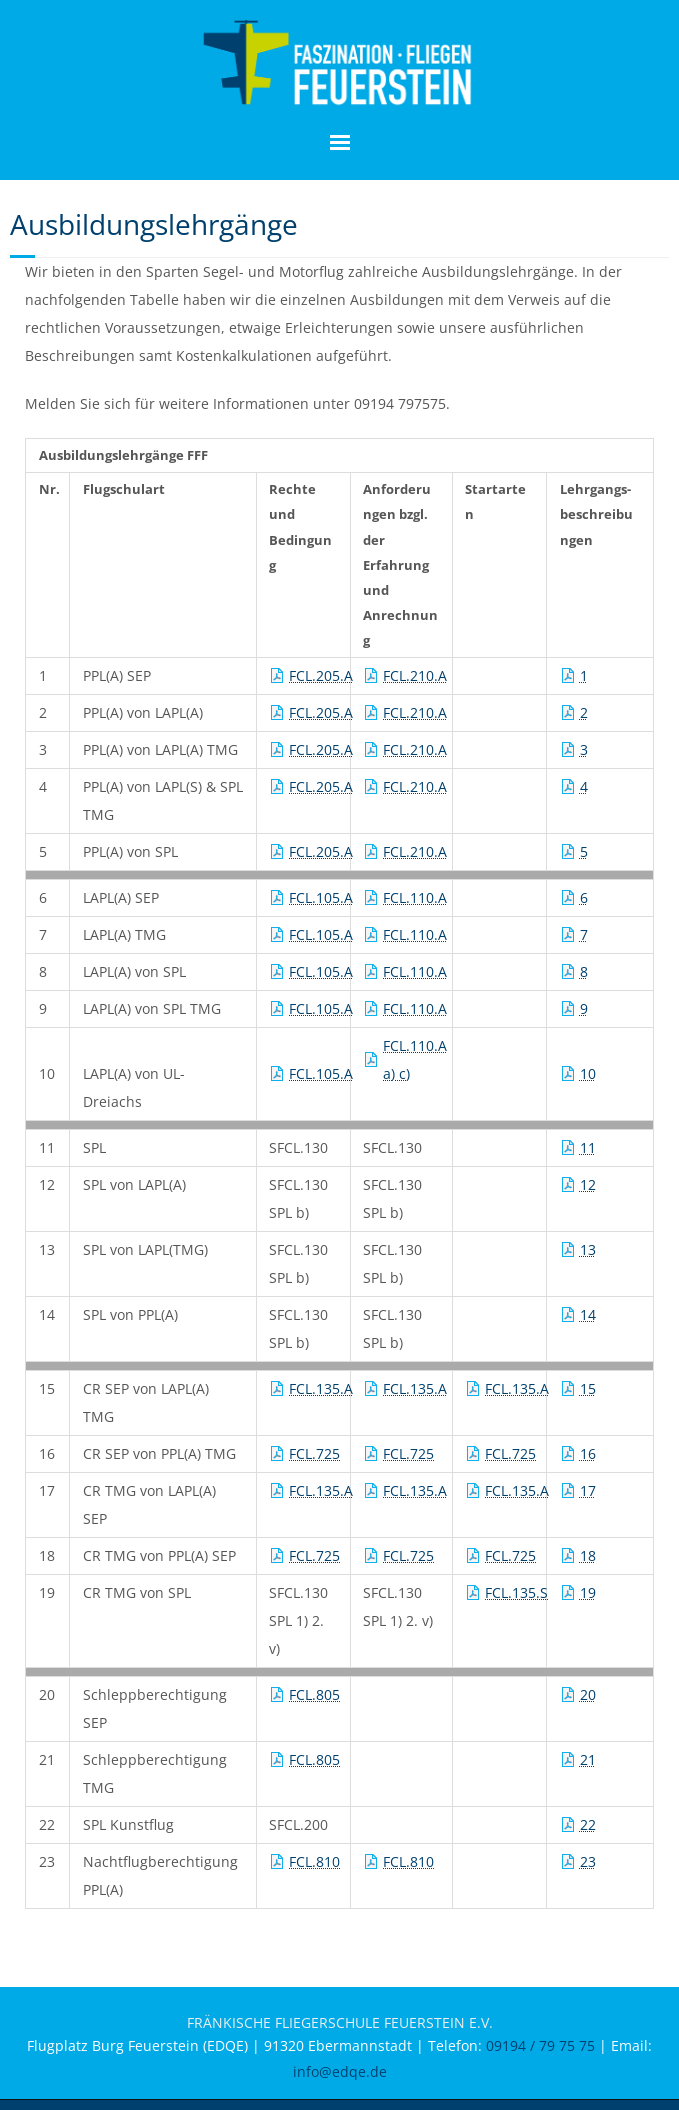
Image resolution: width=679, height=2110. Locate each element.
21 (588, 1759)
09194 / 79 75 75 (540, 2045)
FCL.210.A (415, 675)
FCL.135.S (516, 1592)
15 (588, 1388)
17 (588, 1490)
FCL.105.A (321, 897)
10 (588, 1073)
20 (588, 1694)
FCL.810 (314, 1861)
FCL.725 (314, 1453)
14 (588, 1314)
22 (588, 1824)
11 (588, 1147)
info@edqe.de (340, 2071)
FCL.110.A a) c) (415, 1059)
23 (588, 1861)
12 (588, 1184)
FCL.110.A (415, 897)
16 (588, 1453)
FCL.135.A (321, 1388)
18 (588, 1555)
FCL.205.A (321, 675)
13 (588, 1249)
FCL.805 (314, 1694)
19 (588, 1592)
